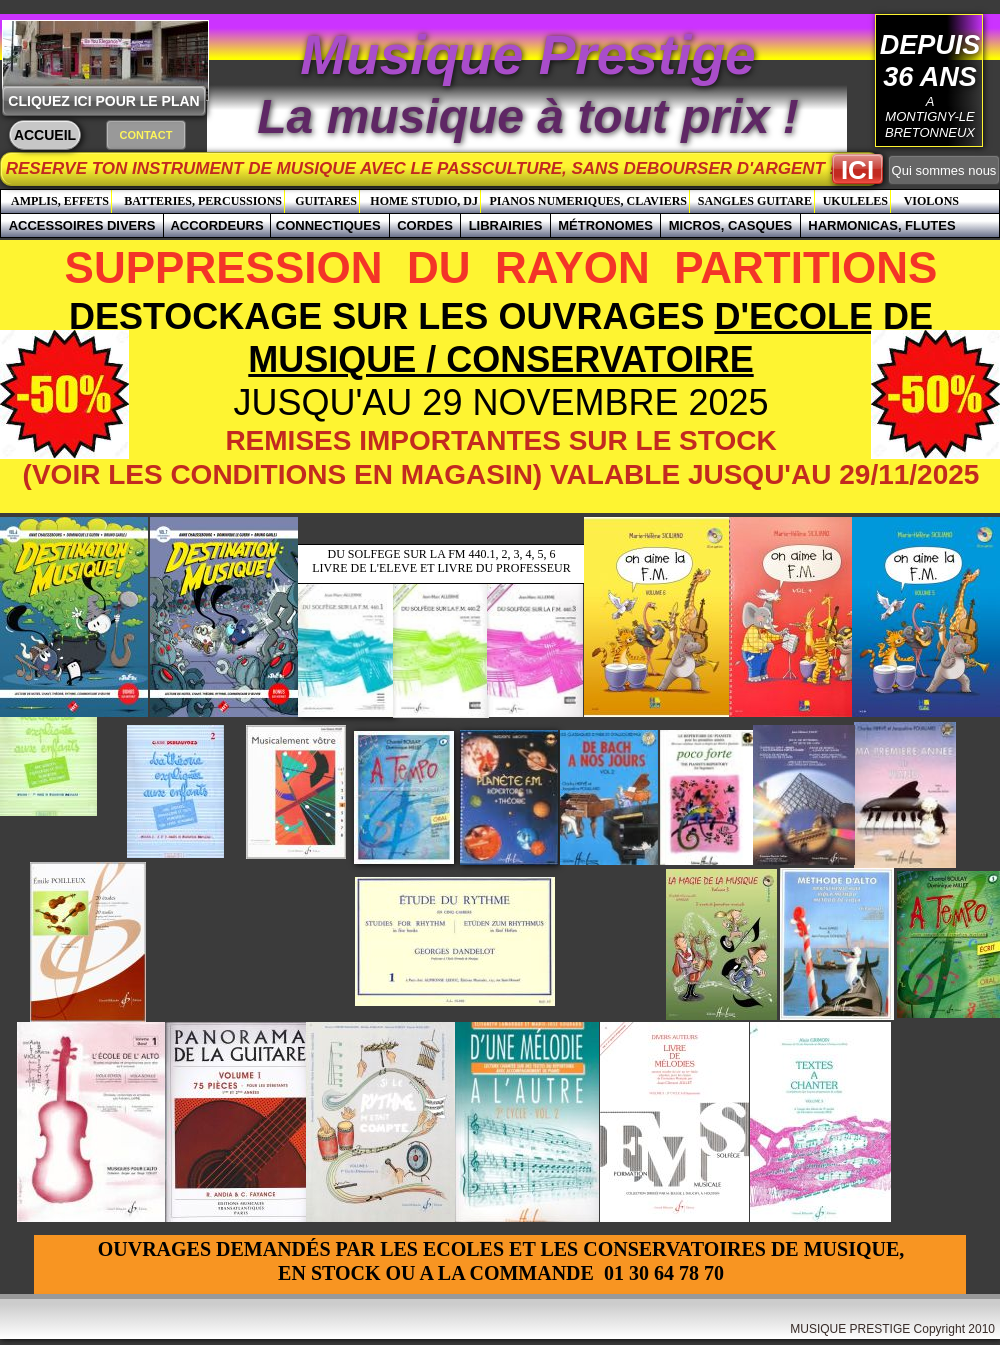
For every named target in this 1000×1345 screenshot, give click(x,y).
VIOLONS (931, 201)
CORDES (425, 225)
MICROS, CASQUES (731, 225)
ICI (857, 170)
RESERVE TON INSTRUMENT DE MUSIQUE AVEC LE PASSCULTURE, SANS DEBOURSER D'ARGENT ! (446, 168)
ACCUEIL (45, 135)
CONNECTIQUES (330, 225)
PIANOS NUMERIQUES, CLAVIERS (588, 201)
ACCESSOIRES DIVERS (82, 225)
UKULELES (855, 201)
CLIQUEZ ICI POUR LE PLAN (103, 101)
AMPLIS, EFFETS (60, 201)
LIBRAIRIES (506, 225)
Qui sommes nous (944, 170)
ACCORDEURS (216, 225)
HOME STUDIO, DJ (424, 201)
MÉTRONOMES (605, 225)
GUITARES (326, 201)
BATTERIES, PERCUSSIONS (203, 201)
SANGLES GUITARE (755, 201)
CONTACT (146, 135)
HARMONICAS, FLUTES (881, 225)
